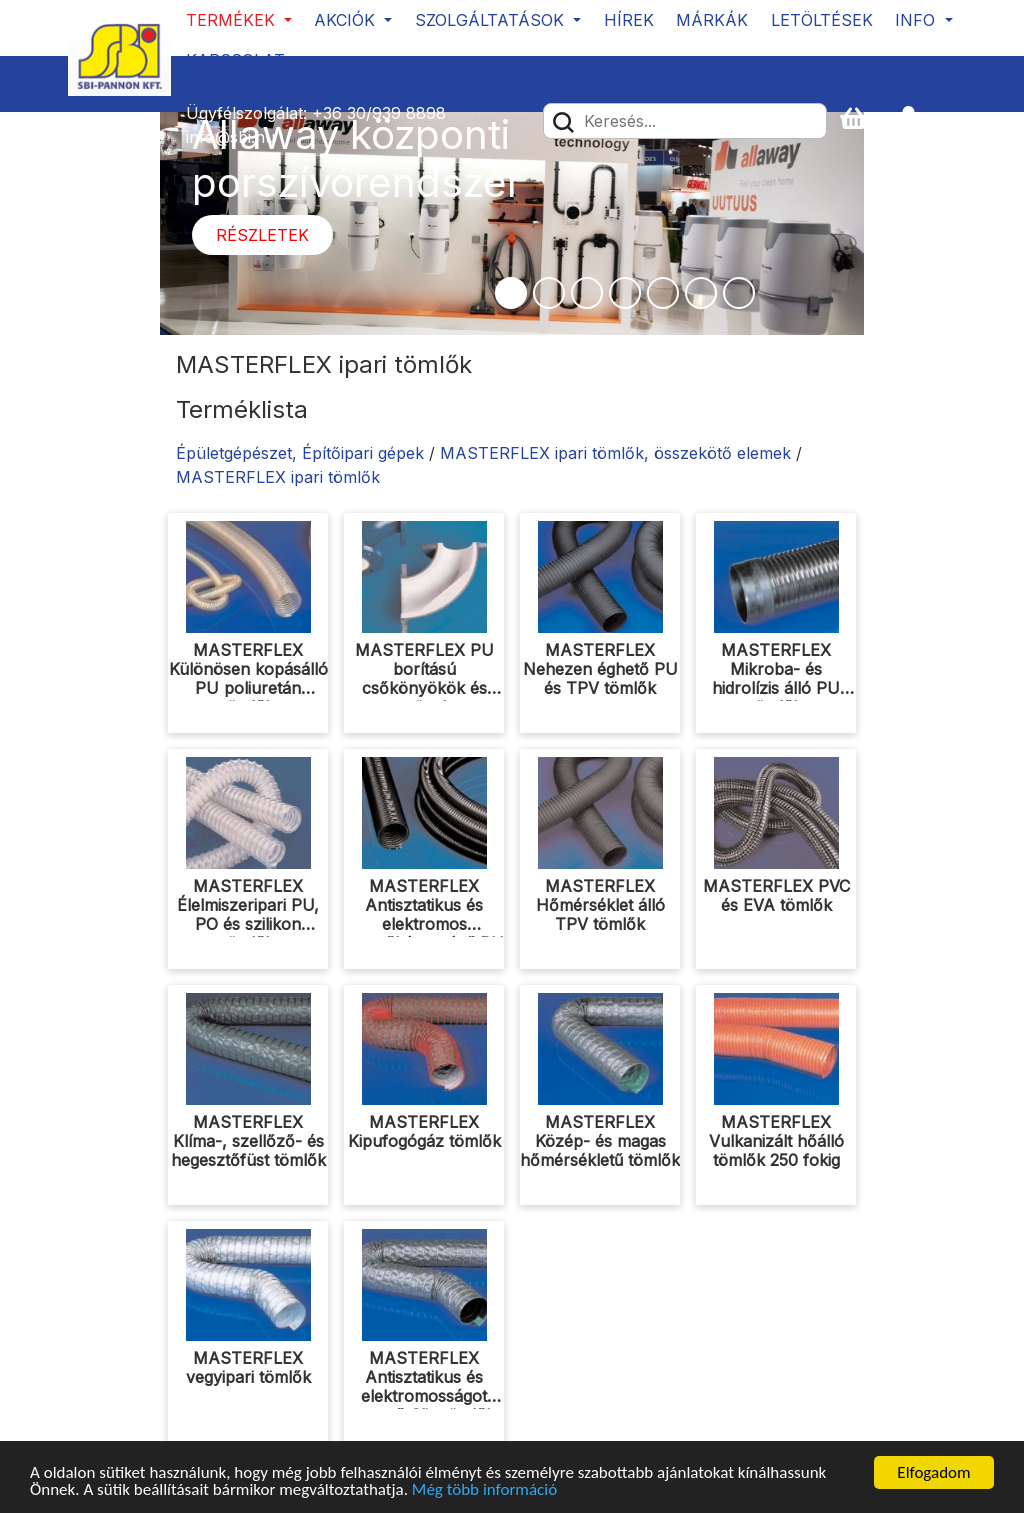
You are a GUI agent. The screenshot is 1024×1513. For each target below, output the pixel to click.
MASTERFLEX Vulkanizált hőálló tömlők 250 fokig (776, 1141)
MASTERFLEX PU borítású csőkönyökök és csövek (424, 679)
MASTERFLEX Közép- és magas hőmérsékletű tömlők (600, 1141)
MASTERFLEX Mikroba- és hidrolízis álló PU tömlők (776, 679)
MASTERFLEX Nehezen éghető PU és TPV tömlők (600, 669)
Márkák (712, 20)
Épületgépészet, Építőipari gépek (300, 453)
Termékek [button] (233, 20)
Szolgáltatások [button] (492, 20)
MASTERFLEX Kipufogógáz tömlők (424, 1131)
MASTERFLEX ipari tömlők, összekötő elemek (615, 453)
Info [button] (917, 20)
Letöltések (822, 20)
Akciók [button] (347, 20)
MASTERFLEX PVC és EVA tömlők (776, 895)
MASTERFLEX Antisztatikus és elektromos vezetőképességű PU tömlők (424, 924)
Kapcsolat (235, 60)
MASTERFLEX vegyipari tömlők (248, 1367)
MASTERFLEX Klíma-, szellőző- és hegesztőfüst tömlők (248, 1141)
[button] (917, 119)
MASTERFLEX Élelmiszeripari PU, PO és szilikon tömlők (248, 915)
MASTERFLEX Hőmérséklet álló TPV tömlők (600, 905)
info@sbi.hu (230, 137)
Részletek (262, 235)
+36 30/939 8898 (379, 113)
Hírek (629, 20)
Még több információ (484, 1490)
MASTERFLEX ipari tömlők (278, 477)
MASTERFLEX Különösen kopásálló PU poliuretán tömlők (248, 679)
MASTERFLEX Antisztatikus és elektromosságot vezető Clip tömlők (424, 1387)
